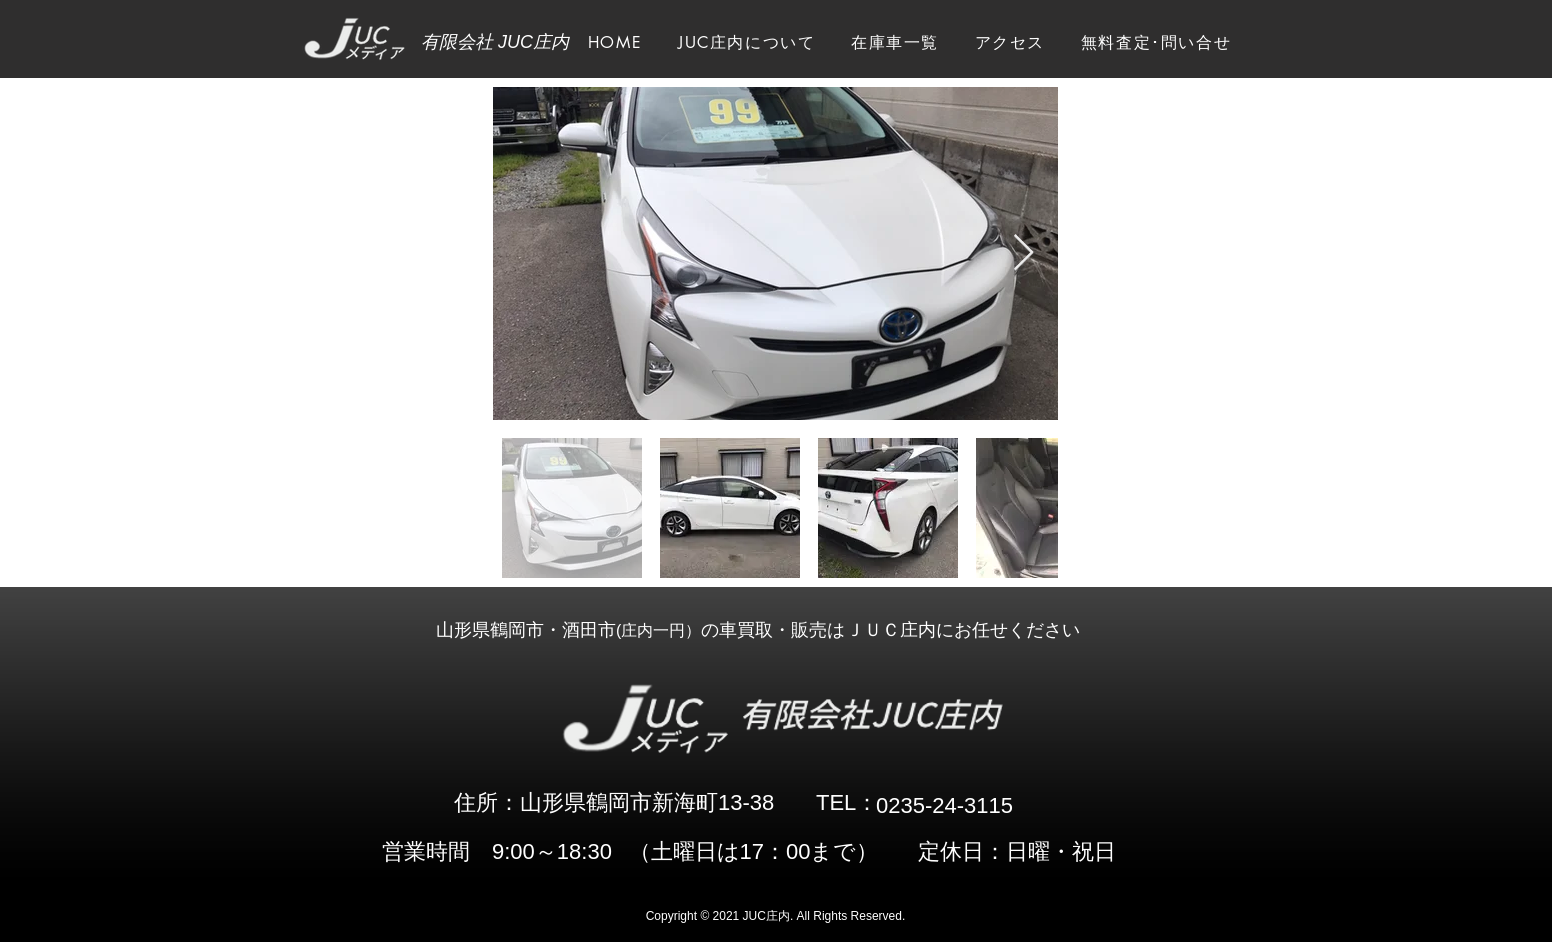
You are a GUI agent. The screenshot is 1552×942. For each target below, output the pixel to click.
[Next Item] (1023, 253)
